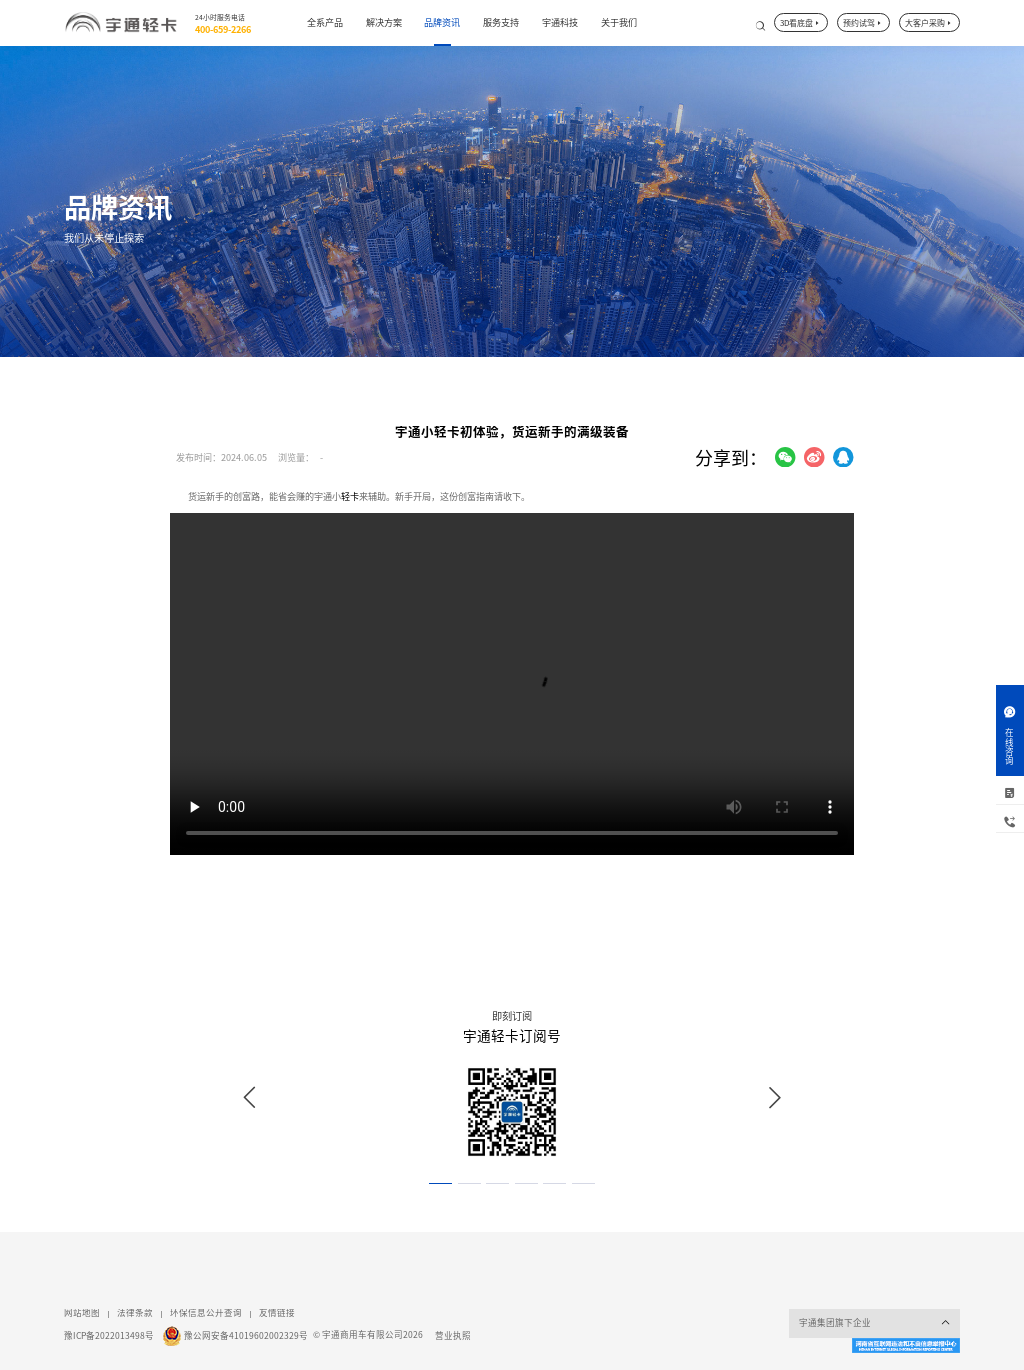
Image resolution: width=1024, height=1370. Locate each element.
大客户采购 (929, 23)
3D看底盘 (800, 23)
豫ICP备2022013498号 (109, 1335)
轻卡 (350, 496)
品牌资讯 (442, 22)
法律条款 (135, 1313)
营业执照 (453, 1335)
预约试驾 (863, 23)
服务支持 (501, 22)
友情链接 (277, 1313)
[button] (440, 1184)
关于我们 (619, 22)
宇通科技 (560, 22)
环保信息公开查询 (206, 1313)
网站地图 (82, 1313)
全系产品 (325, 22)
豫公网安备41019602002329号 (246, 1335)
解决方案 (384, 22)
